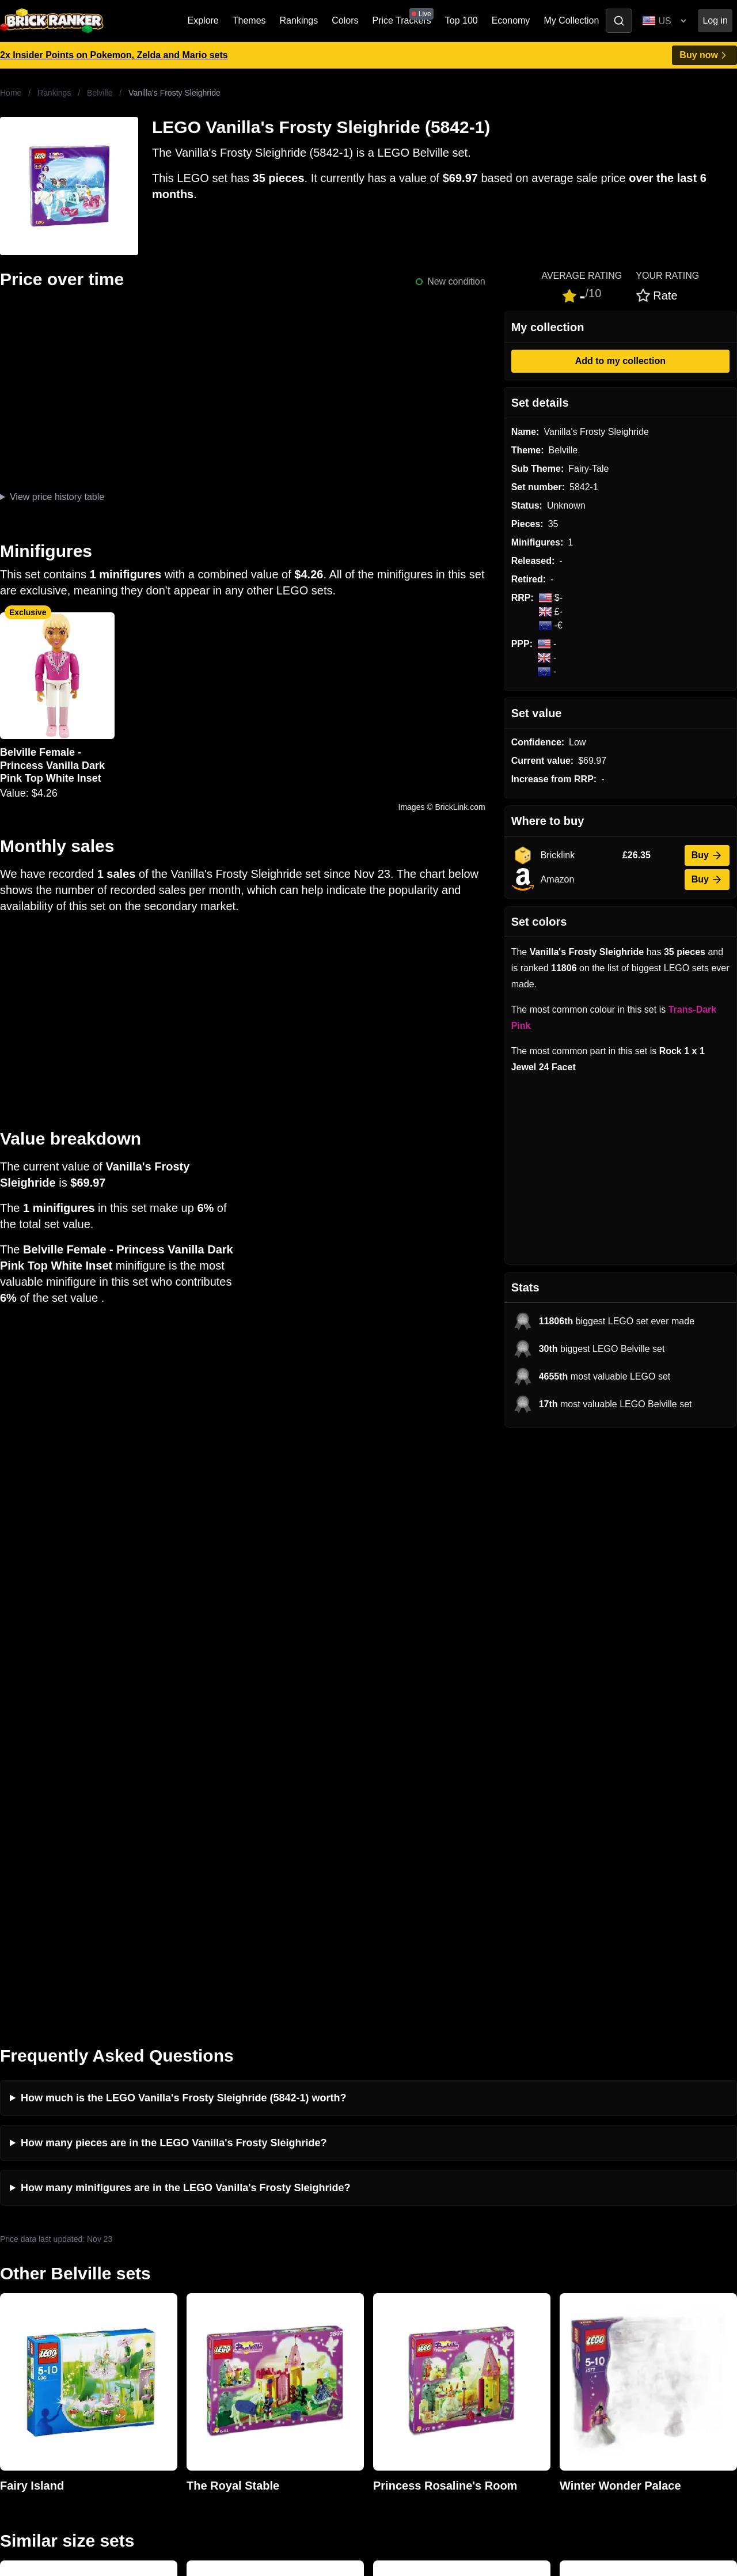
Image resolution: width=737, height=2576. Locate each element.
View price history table (57, 497)
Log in (715, 20)
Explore (203, 20)
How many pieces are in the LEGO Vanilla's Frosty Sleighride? (173, 1555)
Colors (345, 20)
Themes (249, 20)
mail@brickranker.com (46, 2277)
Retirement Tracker (410, 2254)
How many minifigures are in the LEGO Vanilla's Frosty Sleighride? (185, 1600)
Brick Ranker (35, 2232)
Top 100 (461, 20)
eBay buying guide (409, 2273)
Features (203, 2328)
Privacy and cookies (226, 2346)
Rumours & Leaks (222, 2309)
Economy (511, 20)
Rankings (299, 20)
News (196, 2254)
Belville (99, 92)
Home (10, 92)
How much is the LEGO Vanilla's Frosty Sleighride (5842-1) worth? (183, 1510)
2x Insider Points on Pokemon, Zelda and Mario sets (114, 55)
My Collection (571, 20)
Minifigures (578, 2291)
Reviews (202, 2291)
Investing (203, 2273)
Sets (565, 2273)
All (561, 2254)
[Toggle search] (619, 21)
